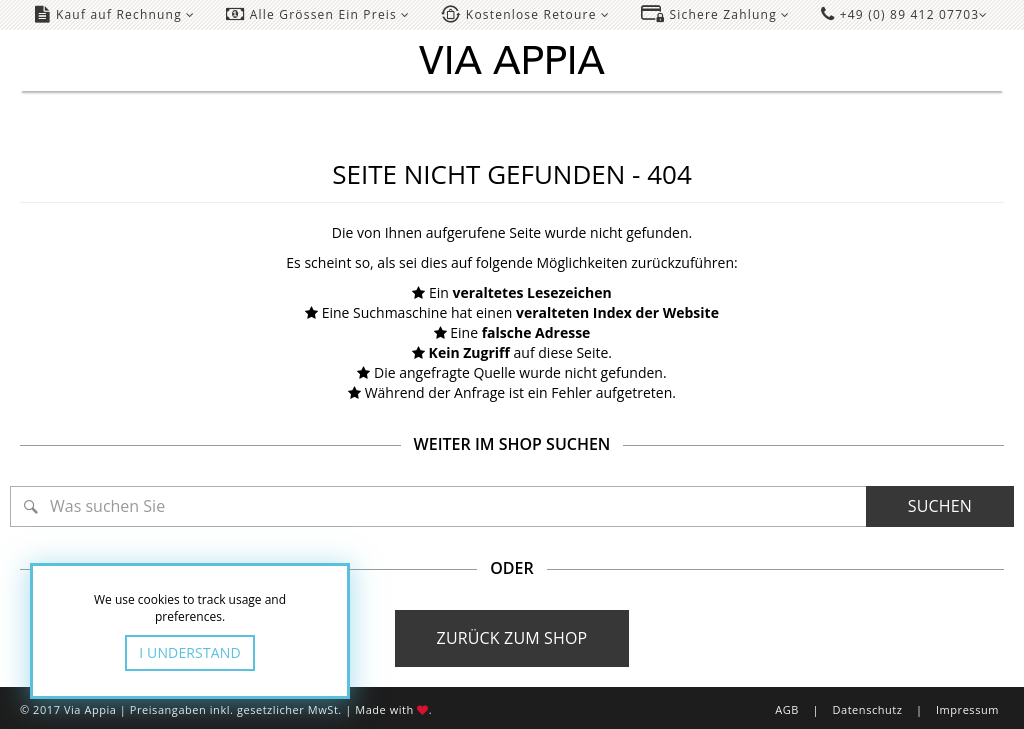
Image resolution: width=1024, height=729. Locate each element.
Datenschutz (867, 709)
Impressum (967, 709)
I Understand (190, 652)
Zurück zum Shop (512, 638)
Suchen (940, 506)
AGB (787, 709)
